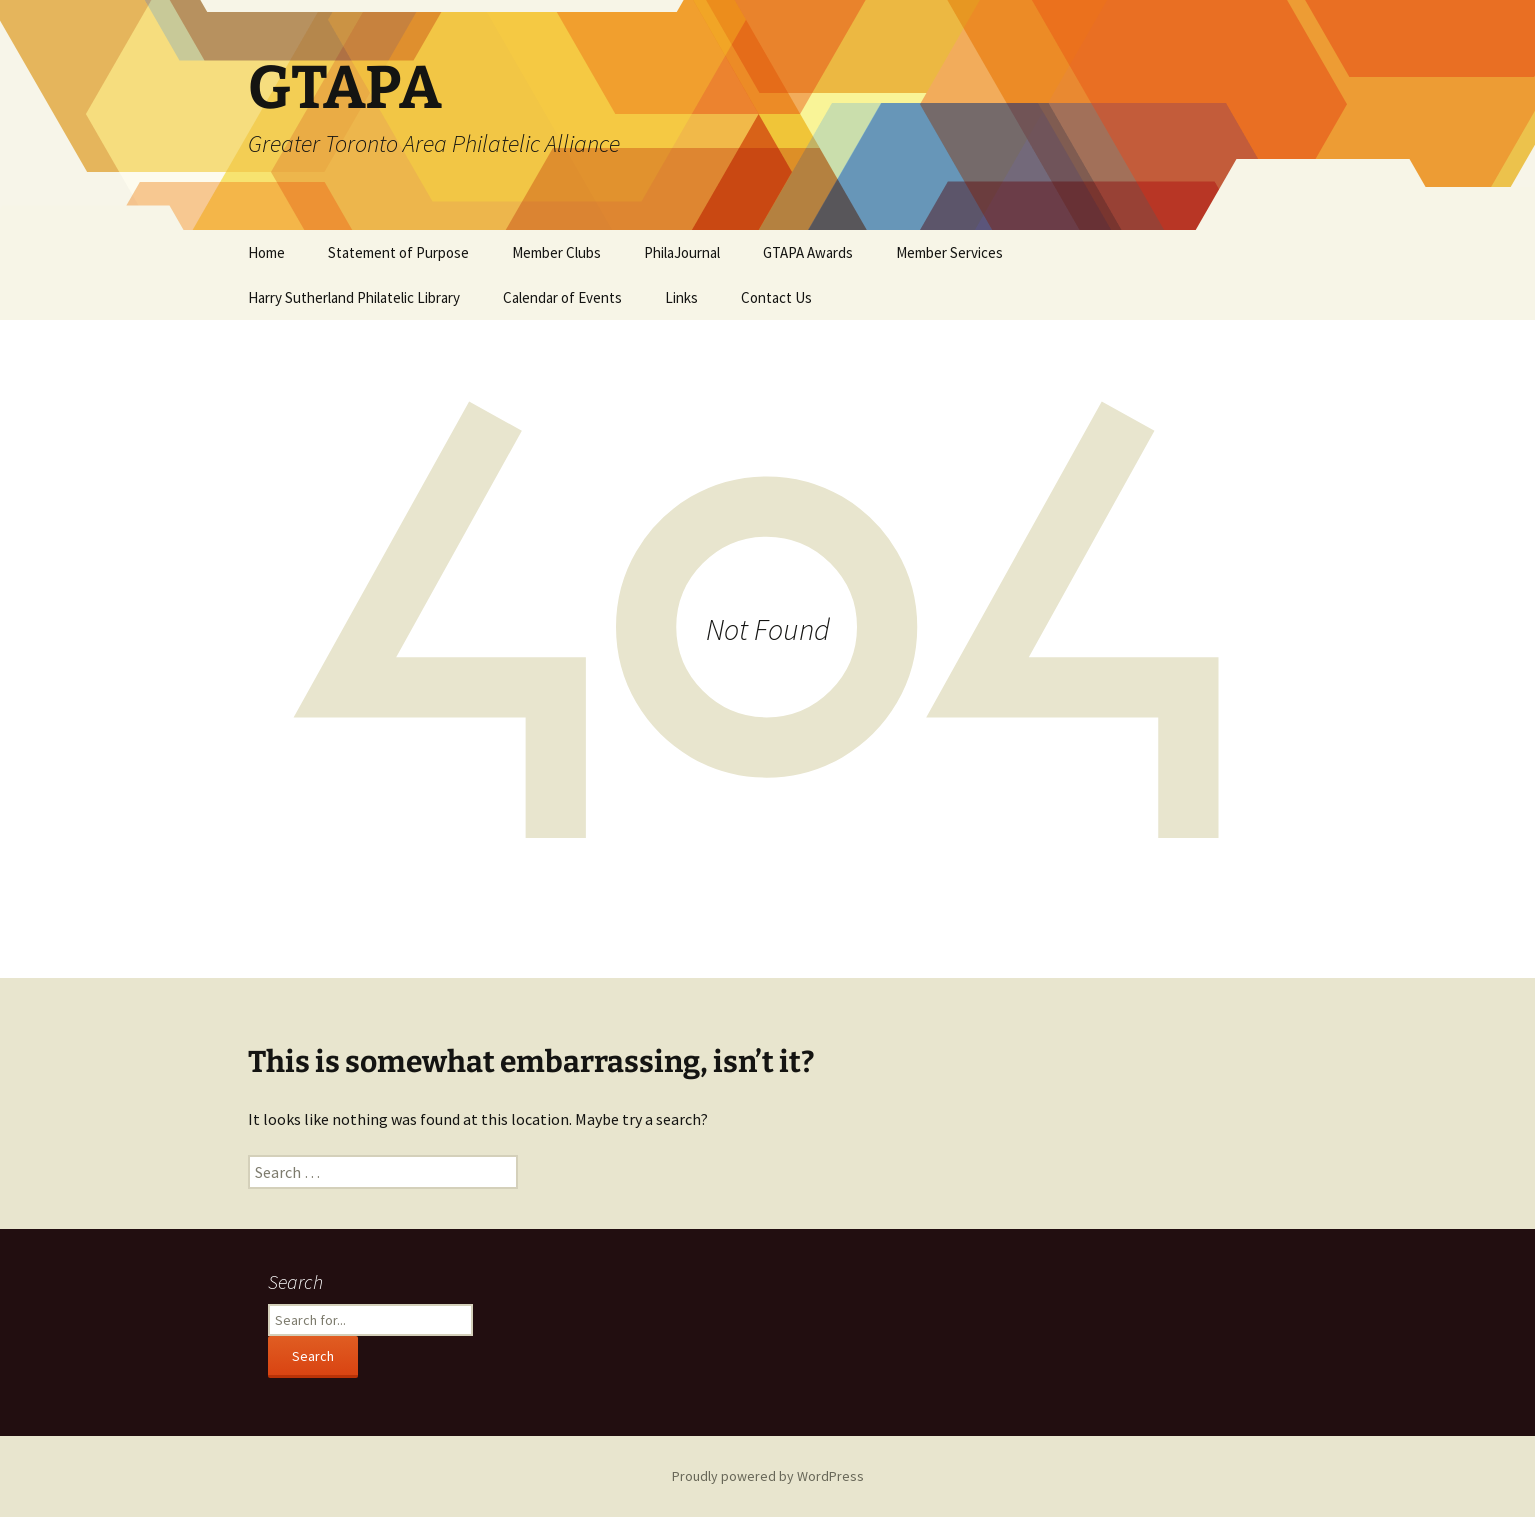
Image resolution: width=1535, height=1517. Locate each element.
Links (681, 297)
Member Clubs (556, 252)
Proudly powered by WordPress (768, 1476)
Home (266, 252)
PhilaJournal (682, 252)
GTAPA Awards (808, 252)
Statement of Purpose (398, 252)
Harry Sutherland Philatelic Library (354, 297)
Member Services (949, 252)
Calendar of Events (562, 297)
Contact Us (776, 297)
